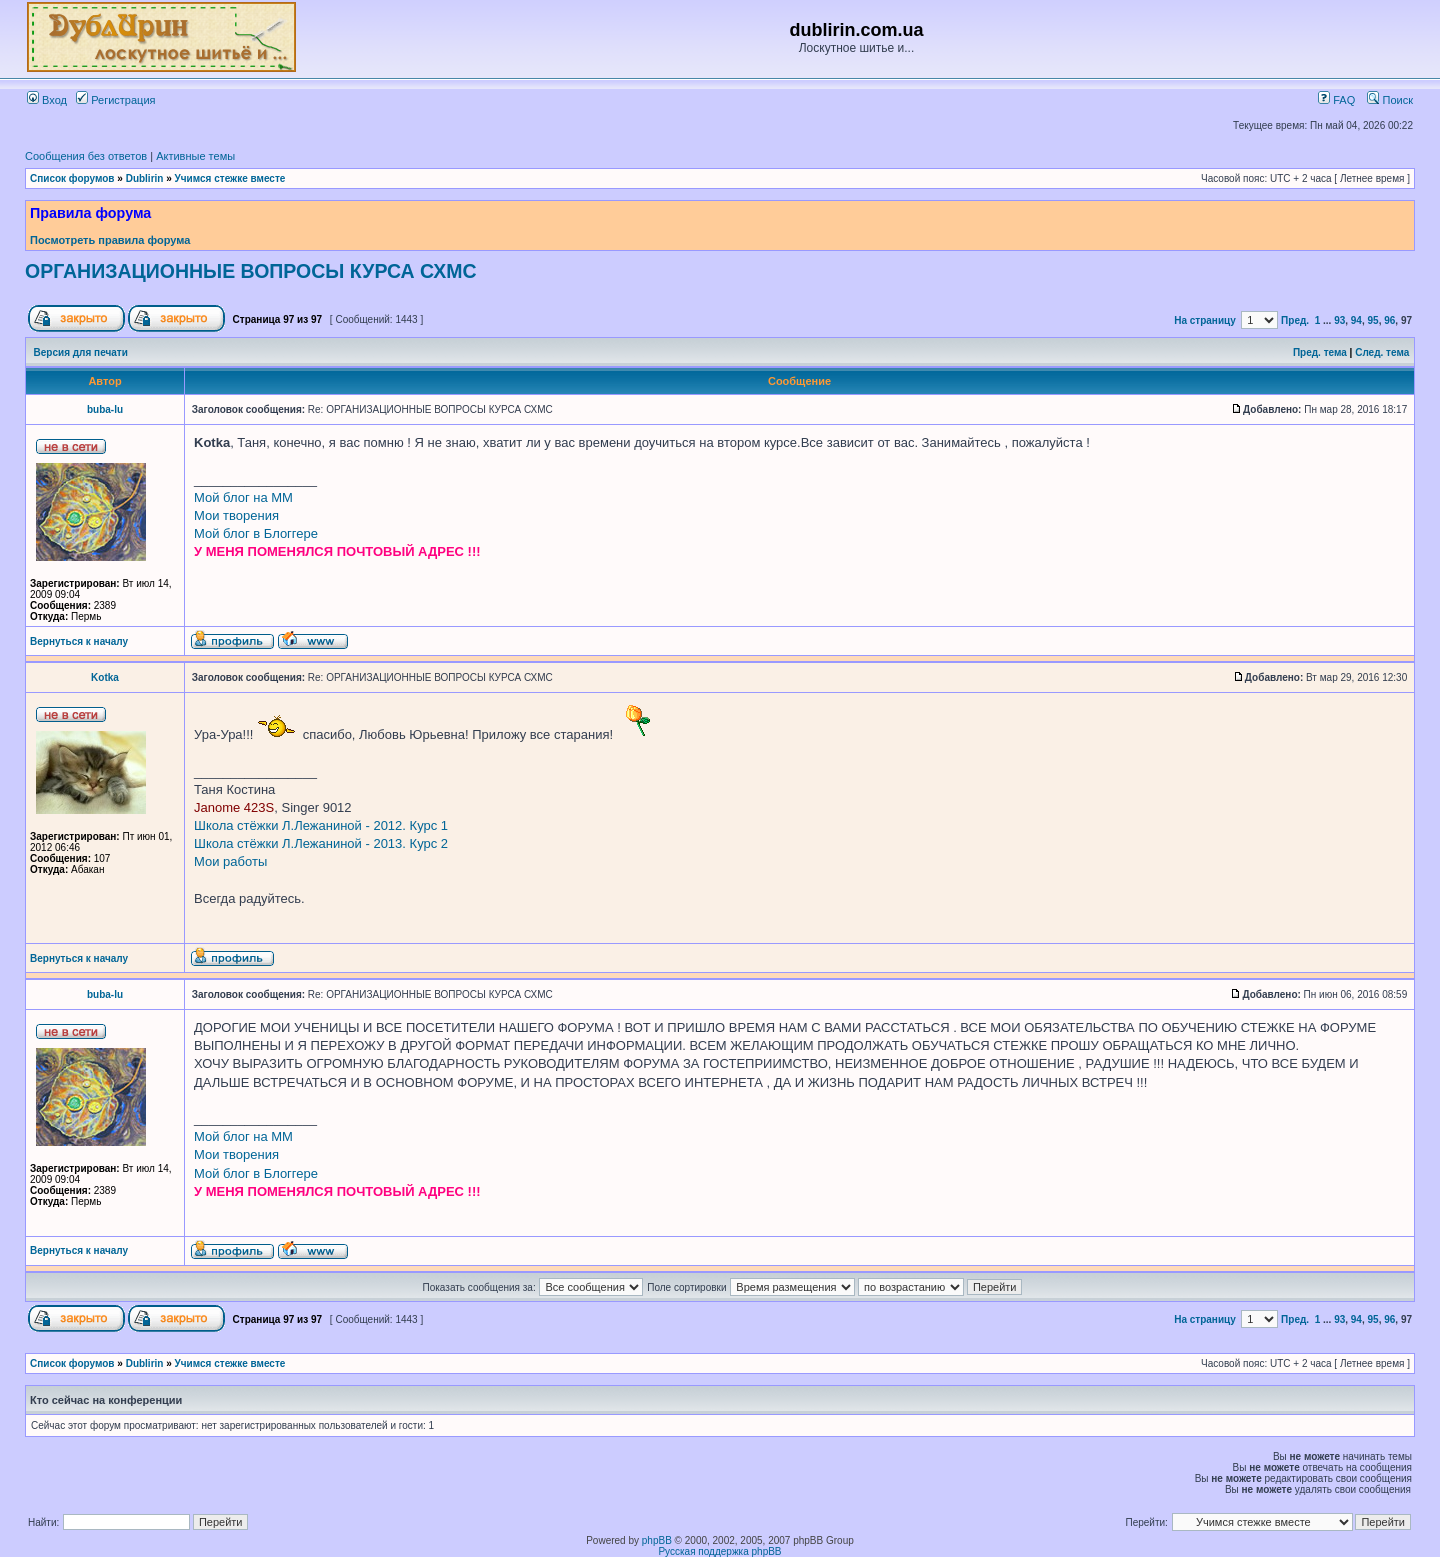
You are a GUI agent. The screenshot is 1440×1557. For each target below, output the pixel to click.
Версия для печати (81, 352)
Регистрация (115, 100)
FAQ (1336, 100)
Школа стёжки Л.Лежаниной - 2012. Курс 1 (321, 825)
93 (1339, 320)
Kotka (105, 677)
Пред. (1295, 320)
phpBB (657, 1540)
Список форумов (72, 178)
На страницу (1205, 320)
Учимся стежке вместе (230, 178)
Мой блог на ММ (243, 497)
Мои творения (236, 515)
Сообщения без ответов (86, 156)
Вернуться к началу (79, 641)
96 (1389, 320)
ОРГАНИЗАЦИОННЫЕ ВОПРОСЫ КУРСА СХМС (251, 271)
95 (1373, 320)
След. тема (1382, 352)
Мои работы (230, 861)
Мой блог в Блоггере (256, 533)
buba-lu (105, 409)
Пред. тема (1320, 352)
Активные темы (195, 156)
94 (1356, 320)
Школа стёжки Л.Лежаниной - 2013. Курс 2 (321, 843)
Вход (47, 100)
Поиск (1390, 100)
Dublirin (145, 178)
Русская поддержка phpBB (719, 1551)
